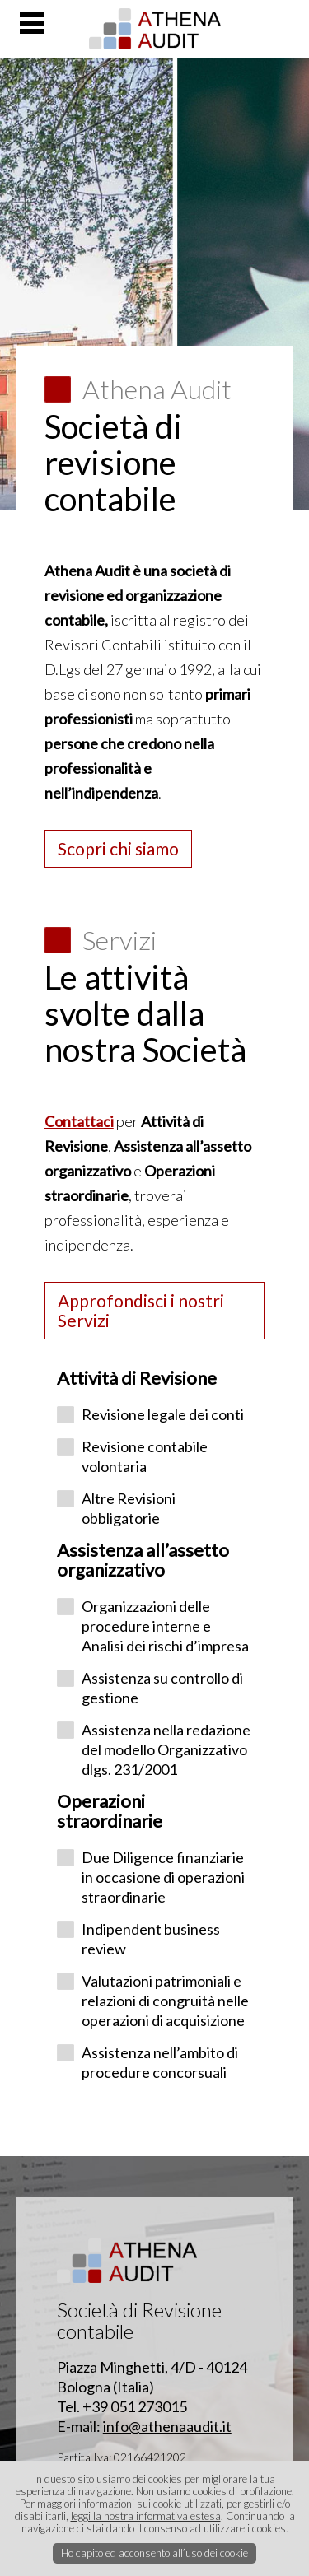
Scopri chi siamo (118, 848)
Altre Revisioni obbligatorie (129, 1508)
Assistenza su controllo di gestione (162, 1688)
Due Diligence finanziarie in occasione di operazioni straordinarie (163, 1877)
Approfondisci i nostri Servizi (141, 1310)
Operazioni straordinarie (109, 1811)
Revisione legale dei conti (163, 1414)
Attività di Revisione (137, 1378)
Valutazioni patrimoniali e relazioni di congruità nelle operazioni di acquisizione (165, 2000)
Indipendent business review (151, 1939)
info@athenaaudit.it (167, 2426)
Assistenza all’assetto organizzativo (143, 1560)
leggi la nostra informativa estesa (146, 2515)
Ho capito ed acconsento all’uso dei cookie (154, 2553)
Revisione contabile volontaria (145, 1456)
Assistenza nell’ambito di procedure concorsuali (160, 2062)
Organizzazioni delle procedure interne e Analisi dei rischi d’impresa (165, 1626)
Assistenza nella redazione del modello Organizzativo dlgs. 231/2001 (166, 1749)
